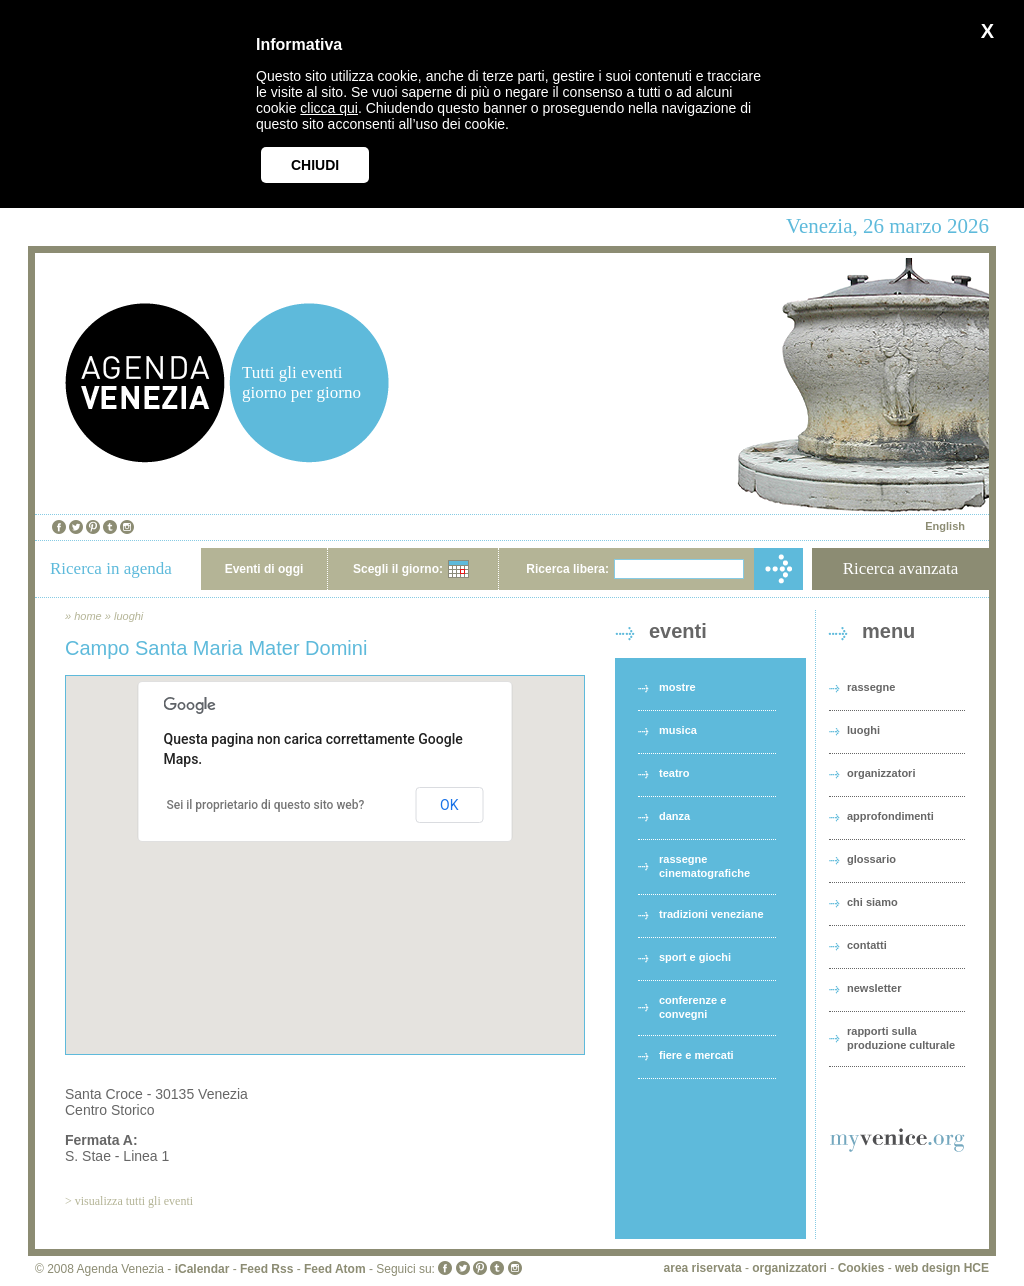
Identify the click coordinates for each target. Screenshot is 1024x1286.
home (88, 616)
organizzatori (881, 773)
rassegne (871, 687)
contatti (867, 945)
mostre (677, 687)
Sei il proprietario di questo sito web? (266, 805)
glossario (871, 859)
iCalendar (202, 1269)
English (945, 526)
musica (678, 730)
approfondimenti (890, 816)
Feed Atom (335, 1269)
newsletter (874, 988)
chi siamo (872, 902)
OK (449, 805)
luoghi (128, 616)
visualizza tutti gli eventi (134, 1201)
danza (674, 816)
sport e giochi (695, 957)
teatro (674, 773)
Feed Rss (266, 1269)
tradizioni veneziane (711, 914)
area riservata (703, 1268)
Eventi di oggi (264, 569)
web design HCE (942, 1268)
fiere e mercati (696, 1055)
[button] (325, 846)
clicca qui (329, 108)
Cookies (861, 1268)
